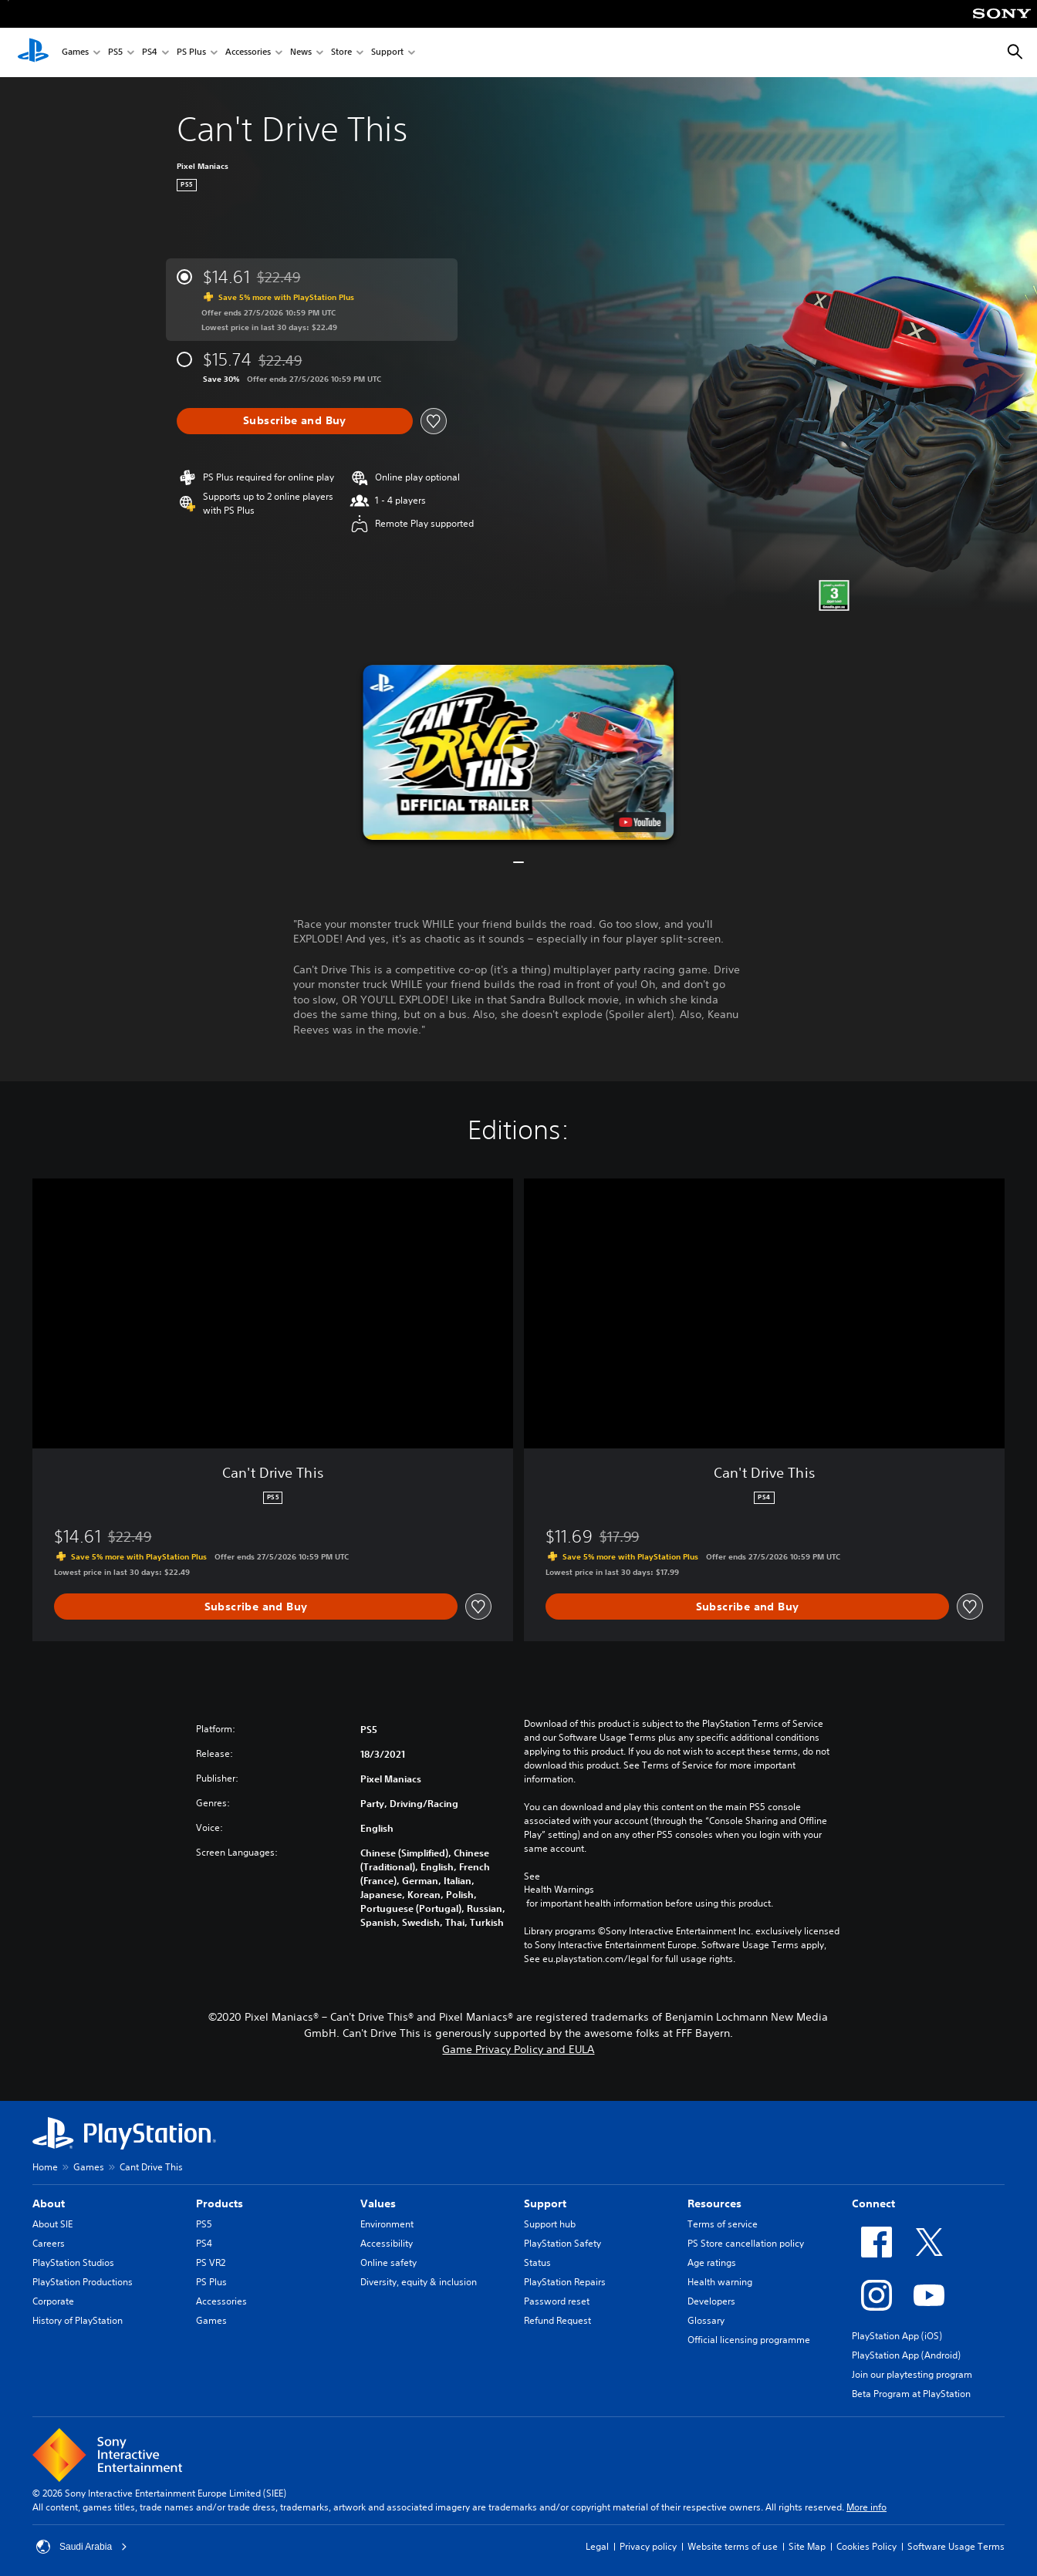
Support (387, 53)
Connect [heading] (873, 2203)
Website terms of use (732, 2546)
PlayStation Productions (82, 2281)
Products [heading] (219, 2203)
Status (537, 2262)
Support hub (550, 2223)
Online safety (388, 2262)
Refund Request (557, 2320)
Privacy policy (648, 2546)
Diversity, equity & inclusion (418, 2281)
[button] (518, 752)
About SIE (52, 2223)
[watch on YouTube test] (640, 822)
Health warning (719, 2281)
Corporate (53, 2301)
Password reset (556, 2301)
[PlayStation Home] (33, 52)
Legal (597, 2546)
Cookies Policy (866, 2546)
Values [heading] (378, 2203)
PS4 (149, 53)
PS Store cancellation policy (745, 2243)
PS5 (115, 53)
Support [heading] (545, 2203)
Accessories (248, 53)
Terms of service (722, 2223)
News (301, 53)
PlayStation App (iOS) (897, 2335)
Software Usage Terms (956, 2546)
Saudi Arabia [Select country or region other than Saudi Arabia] (81, 2546)
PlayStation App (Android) (906, 2355)
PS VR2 (210, 2262)
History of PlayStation (77, 2320)
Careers (48, 2243)
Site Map (807, 2546)
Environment (387, 2223)
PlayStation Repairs (565, 2281)
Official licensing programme (748, 2339)
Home (45, 2166)
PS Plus (191, 53)
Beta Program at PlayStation (911, 2393)
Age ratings (711, 2262)
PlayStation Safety (562, 2243)
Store (341, 53)
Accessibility (386, 2243)
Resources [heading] (714, 2203)
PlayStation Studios (73, 2262)
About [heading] (48, 2203)
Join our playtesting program (912, 2374)
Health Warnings (559, 1889)
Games (75, 53)
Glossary (706, 2320)
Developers (711, 2301)
